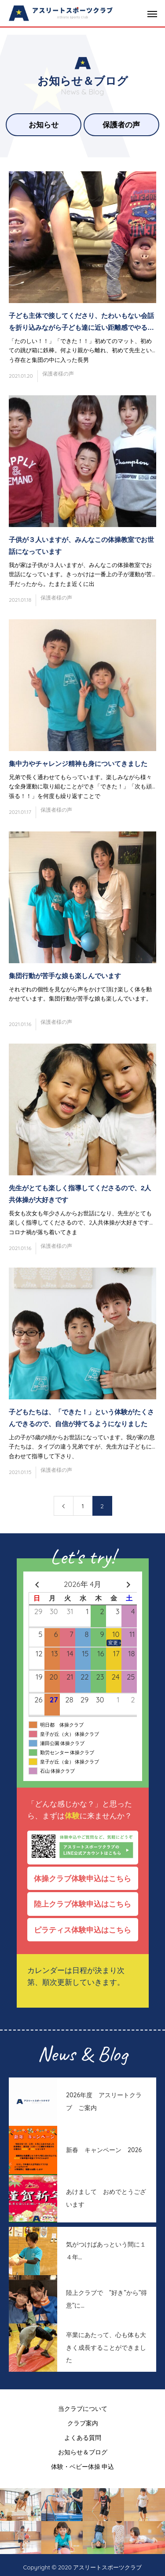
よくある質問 (82, 2438)
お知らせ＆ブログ (82, 2452)
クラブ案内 (82, 2423)
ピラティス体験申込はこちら (86, 1929)
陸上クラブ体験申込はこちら (86, 1903)
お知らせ (44, 124)
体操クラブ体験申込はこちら (86, 1878)
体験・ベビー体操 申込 (82, 2467)
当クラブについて (82, 2409)
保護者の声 (121, 124)
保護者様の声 (58, 373)
